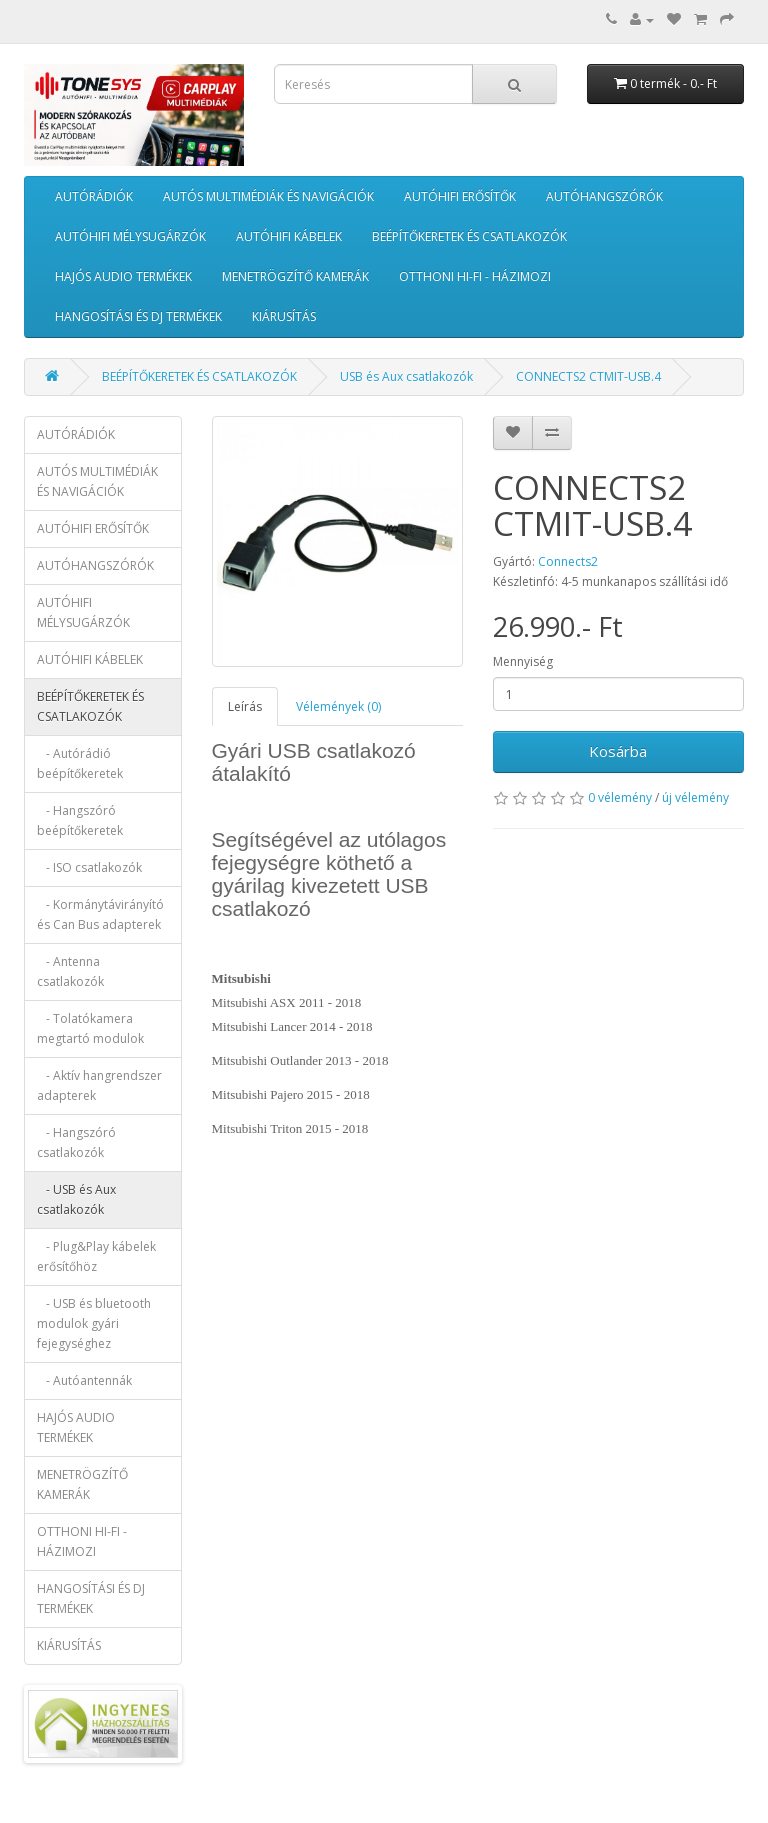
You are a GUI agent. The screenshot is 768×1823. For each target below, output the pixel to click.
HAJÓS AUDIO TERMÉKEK (123, 276)
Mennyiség (523, 661)
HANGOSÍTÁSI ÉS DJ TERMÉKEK (138, 316)
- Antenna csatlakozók (70, 971)
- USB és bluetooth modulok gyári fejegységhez (94, 1323)
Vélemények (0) (338, 706)
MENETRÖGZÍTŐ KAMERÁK (295, 276)
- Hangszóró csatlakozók (76, 1142)
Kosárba (618, 751)
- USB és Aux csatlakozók (76, 1199)
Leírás (245, 706)
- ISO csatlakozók (89, 867)
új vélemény (695, 797)
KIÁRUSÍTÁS (284, 316)
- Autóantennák (84, 1380)
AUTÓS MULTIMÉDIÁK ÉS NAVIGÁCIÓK (268, 196)
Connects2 (568, 561)
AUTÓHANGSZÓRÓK (604, 196)
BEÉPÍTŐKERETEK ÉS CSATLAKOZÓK (469, 236)
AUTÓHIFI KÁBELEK (289, 236)
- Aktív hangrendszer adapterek (99, 1085)
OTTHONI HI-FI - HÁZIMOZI (475, 276)
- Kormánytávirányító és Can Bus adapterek (100, 914)
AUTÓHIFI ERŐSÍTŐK (460, 196)
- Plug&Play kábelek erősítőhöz (96, 1256)
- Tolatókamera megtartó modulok (90, 1028)
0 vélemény (620, 797)
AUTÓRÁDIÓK (94, 196)
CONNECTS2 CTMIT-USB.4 (588, 376)
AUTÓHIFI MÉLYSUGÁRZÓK (130, 236)
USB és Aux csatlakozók (406, 376)
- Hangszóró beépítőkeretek (80, 820)
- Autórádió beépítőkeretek (80, 763)
